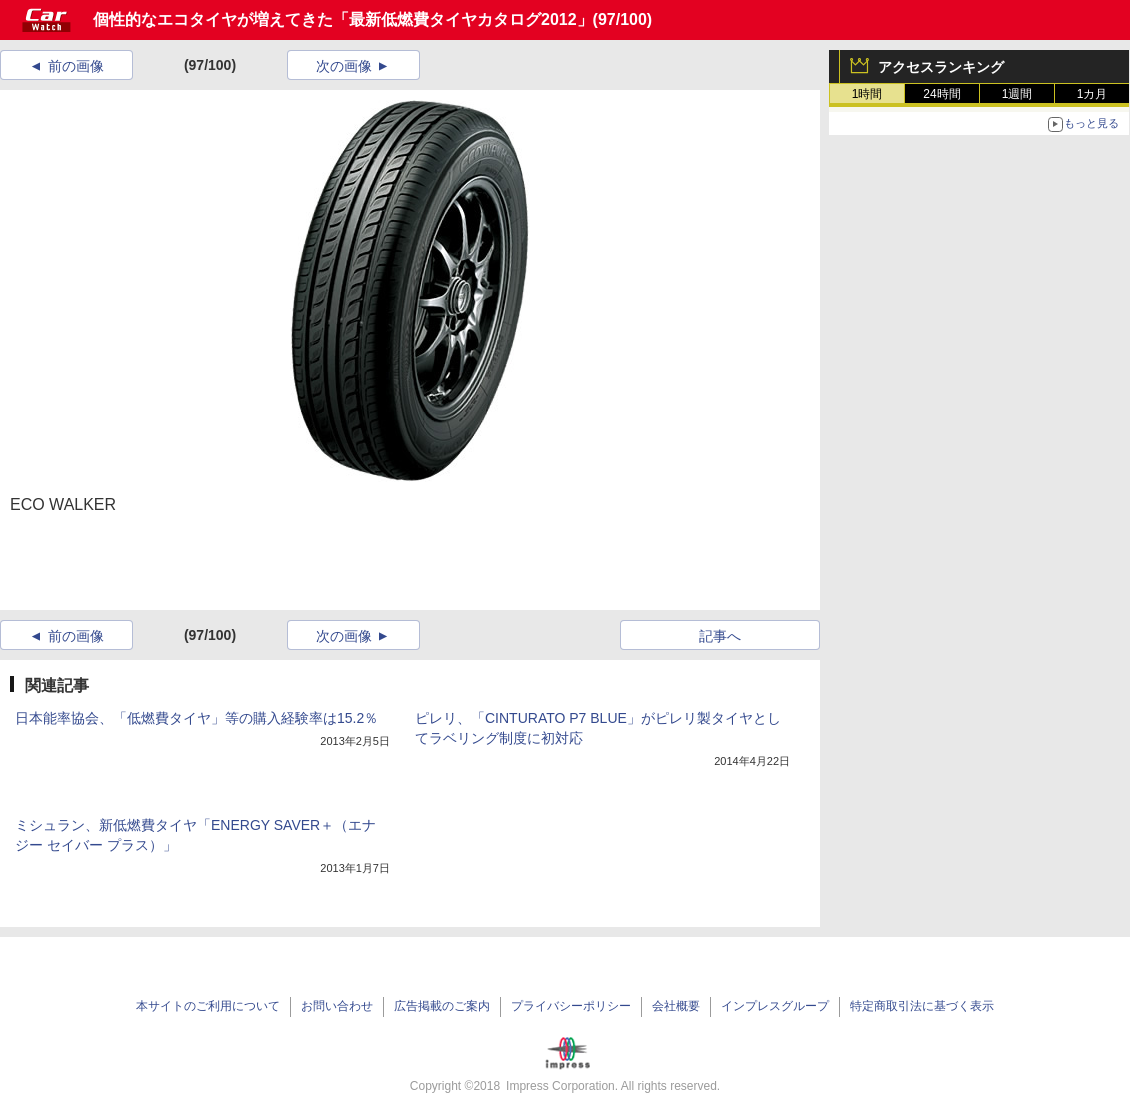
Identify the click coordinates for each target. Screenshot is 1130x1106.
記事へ (720, 636)
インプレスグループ (775, 1006)
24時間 (941, 94)
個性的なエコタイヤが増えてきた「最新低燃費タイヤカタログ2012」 (343, 19)
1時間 (867, 94)
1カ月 (1092, 94)
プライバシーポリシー (571, 1006)
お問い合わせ (337, 1006)
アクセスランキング (941, 67)
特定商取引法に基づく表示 (922, 1006)
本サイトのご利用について (208, 1006)
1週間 (1017, 94)
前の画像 (76, 66)
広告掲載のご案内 (442, 1006)
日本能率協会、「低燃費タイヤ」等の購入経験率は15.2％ (196, 718)
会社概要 (676, 1006)
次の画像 (344, 66)
